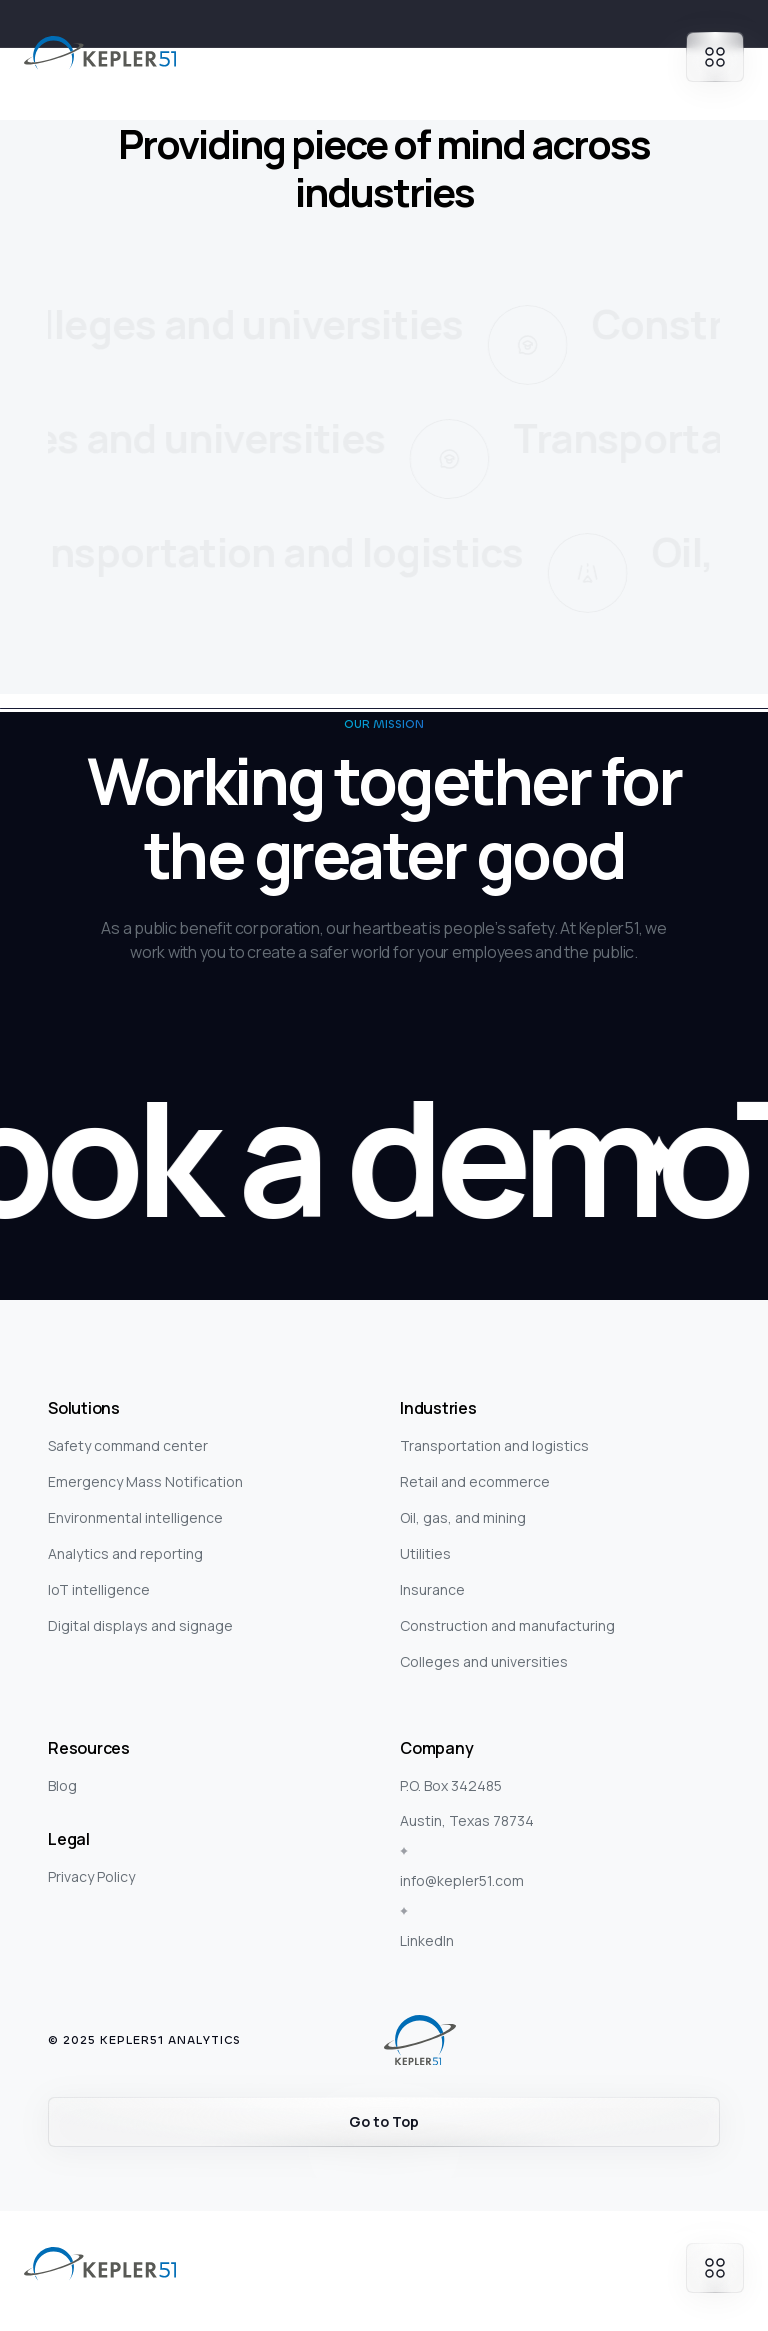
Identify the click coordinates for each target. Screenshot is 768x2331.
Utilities (425, 1553)
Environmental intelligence (135, 1517)
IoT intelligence (99, 1589)
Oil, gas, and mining (463, 1517)
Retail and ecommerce (475, 1481)
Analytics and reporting (125, 1553)
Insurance (432, 1589)
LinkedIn (427, 1940)
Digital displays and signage (140, 1625)
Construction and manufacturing (507, 1625)
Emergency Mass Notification (145, 1481)
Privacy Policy (91, 1876)
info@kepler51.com (462, 1880)
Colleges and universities (484, 1661)
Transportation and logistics (494, 1445)
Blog (62, 1785)
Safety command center (128, 1445)
